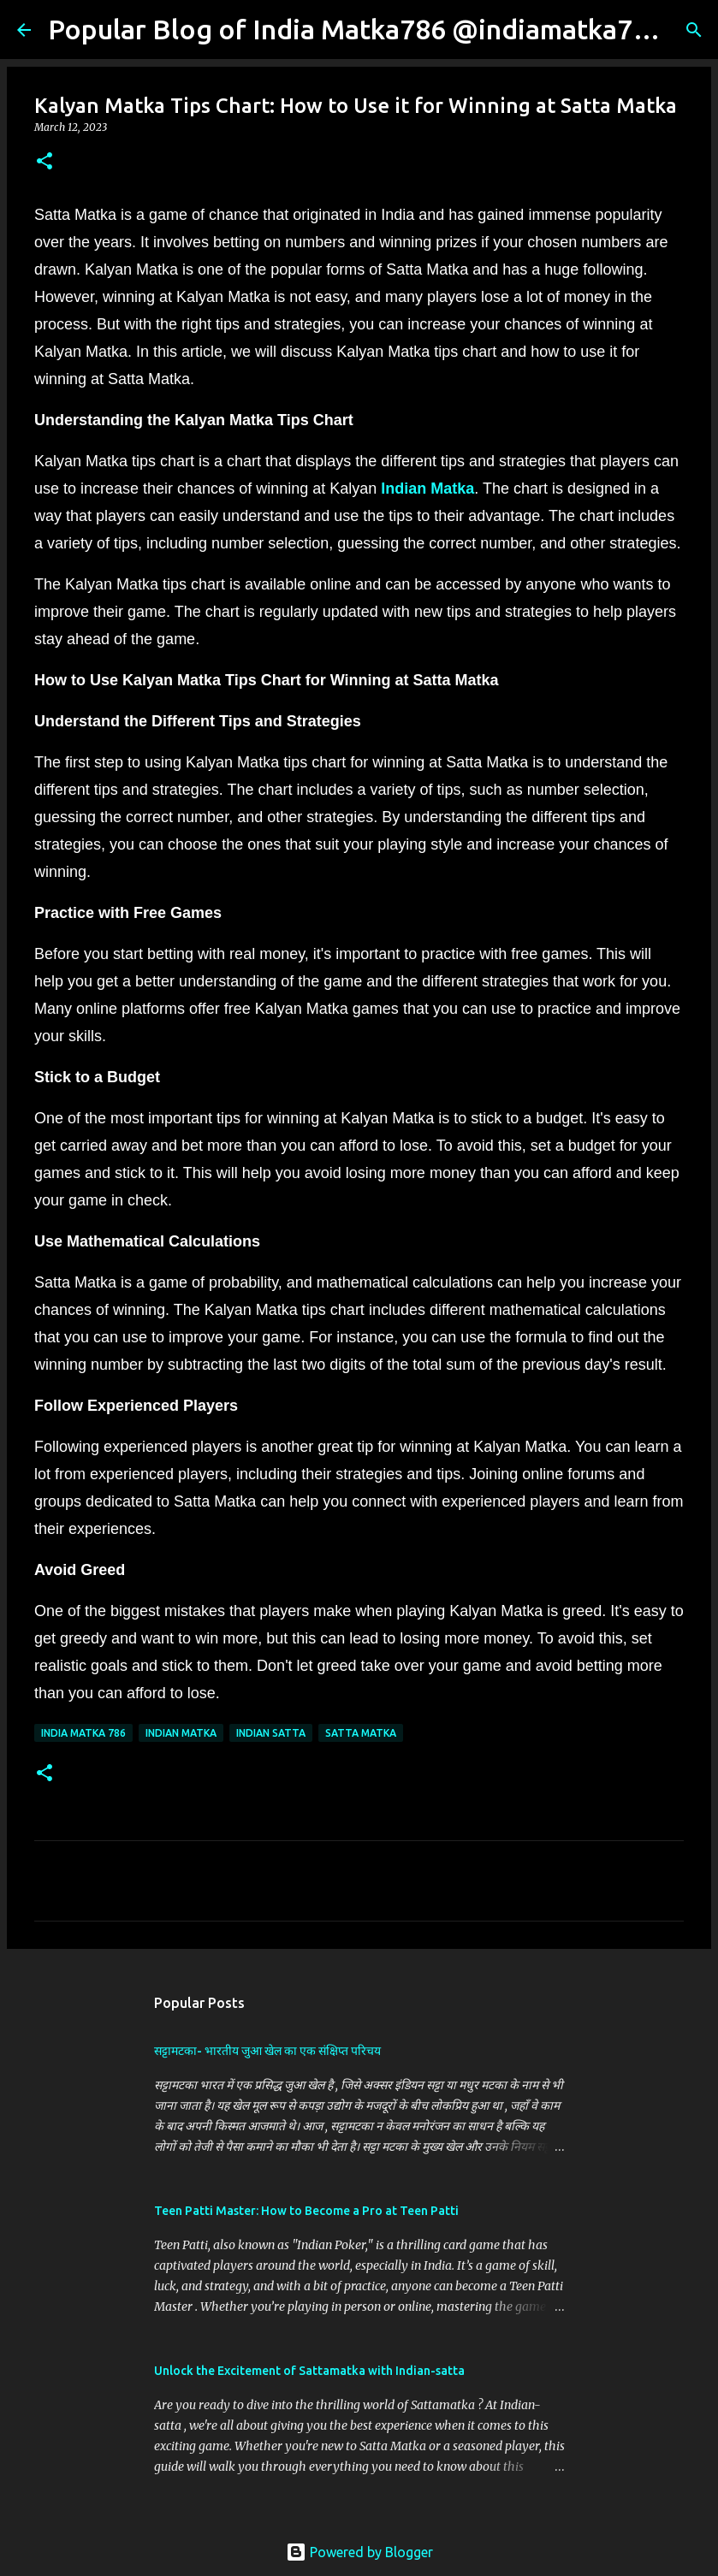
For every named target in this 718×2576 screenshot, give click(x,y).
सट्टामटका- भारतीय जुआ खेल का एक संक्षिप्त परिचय (267, 2051)
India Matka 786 (83, 1732)
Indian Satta (271, 1732)
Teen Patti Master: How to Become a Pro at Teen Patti (306, 2211)
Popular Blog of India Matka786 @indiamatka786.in (371, 29)
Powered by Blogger (359, 2552)
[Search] (694, 29)
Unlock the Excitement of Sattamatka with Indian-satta (309, 2371)
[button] (44, 162)
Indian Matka (427, 488)
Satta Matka (360, 1732)
